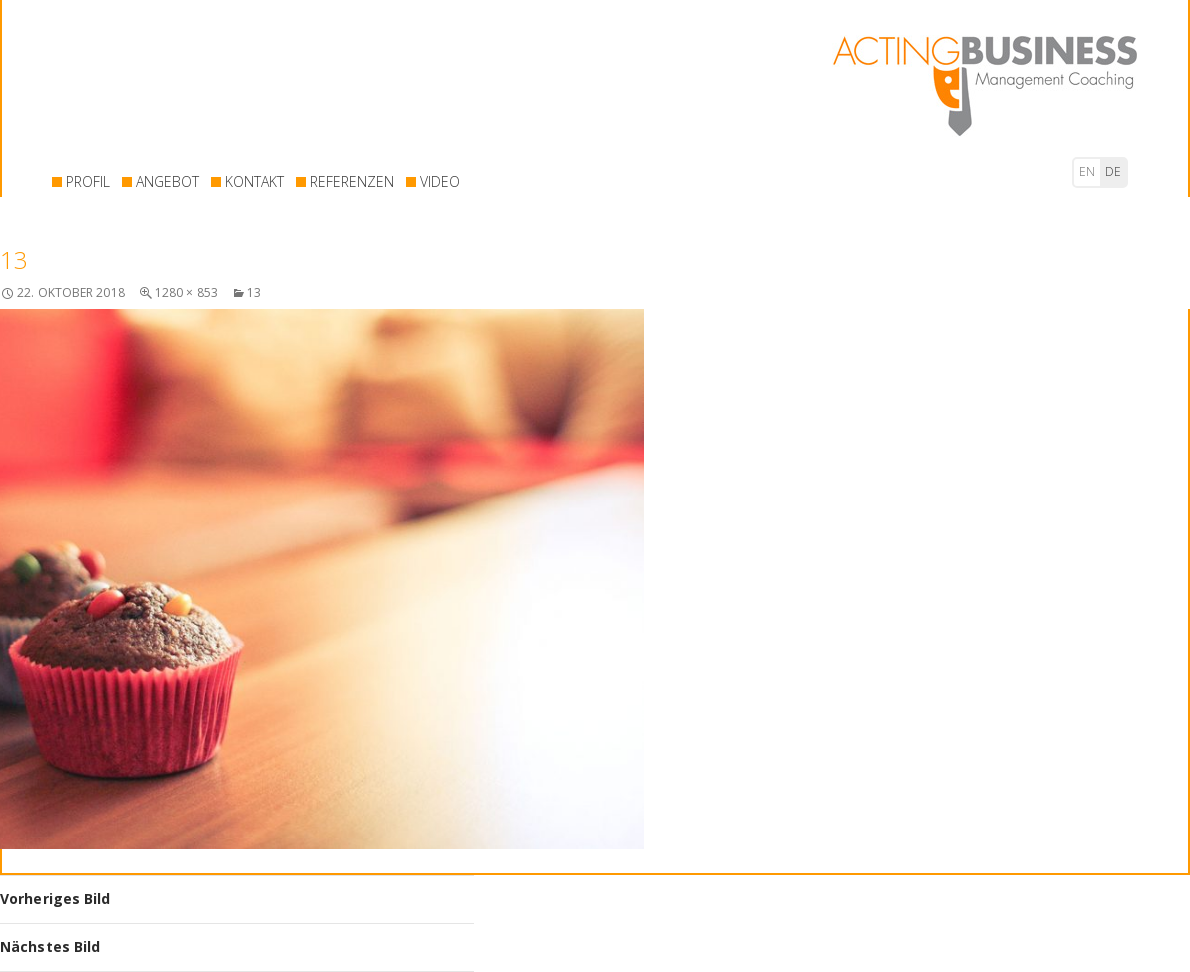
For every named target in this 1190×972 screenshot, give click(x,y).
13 (254, 292)
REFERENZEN (352, 181)
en (1087, 171)
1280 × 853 (186, 292)
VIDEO (440, 181)
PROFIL (88, 181)
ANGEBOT (167, 181)
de (1113, 171)
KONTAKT (254, 181)
